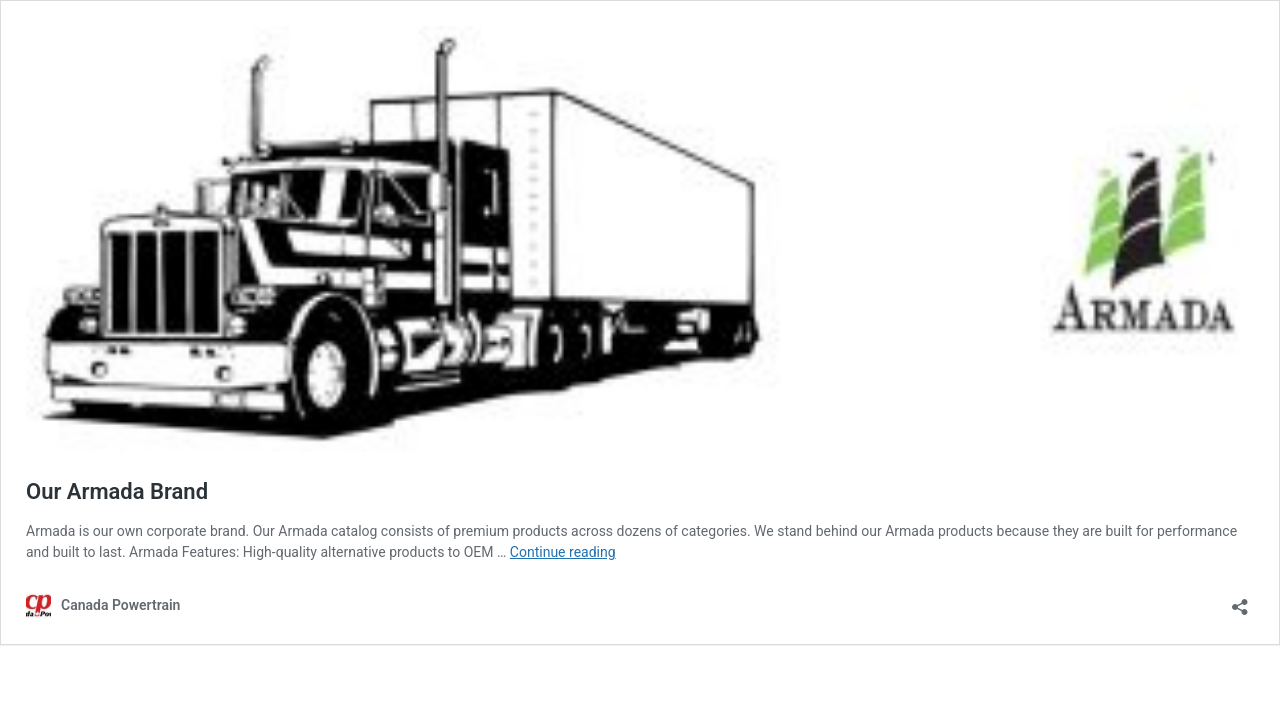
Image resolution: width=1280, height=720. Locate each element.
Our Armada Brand (117, 491)
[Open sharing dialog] (1240, 600)
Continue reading (563, 552)
